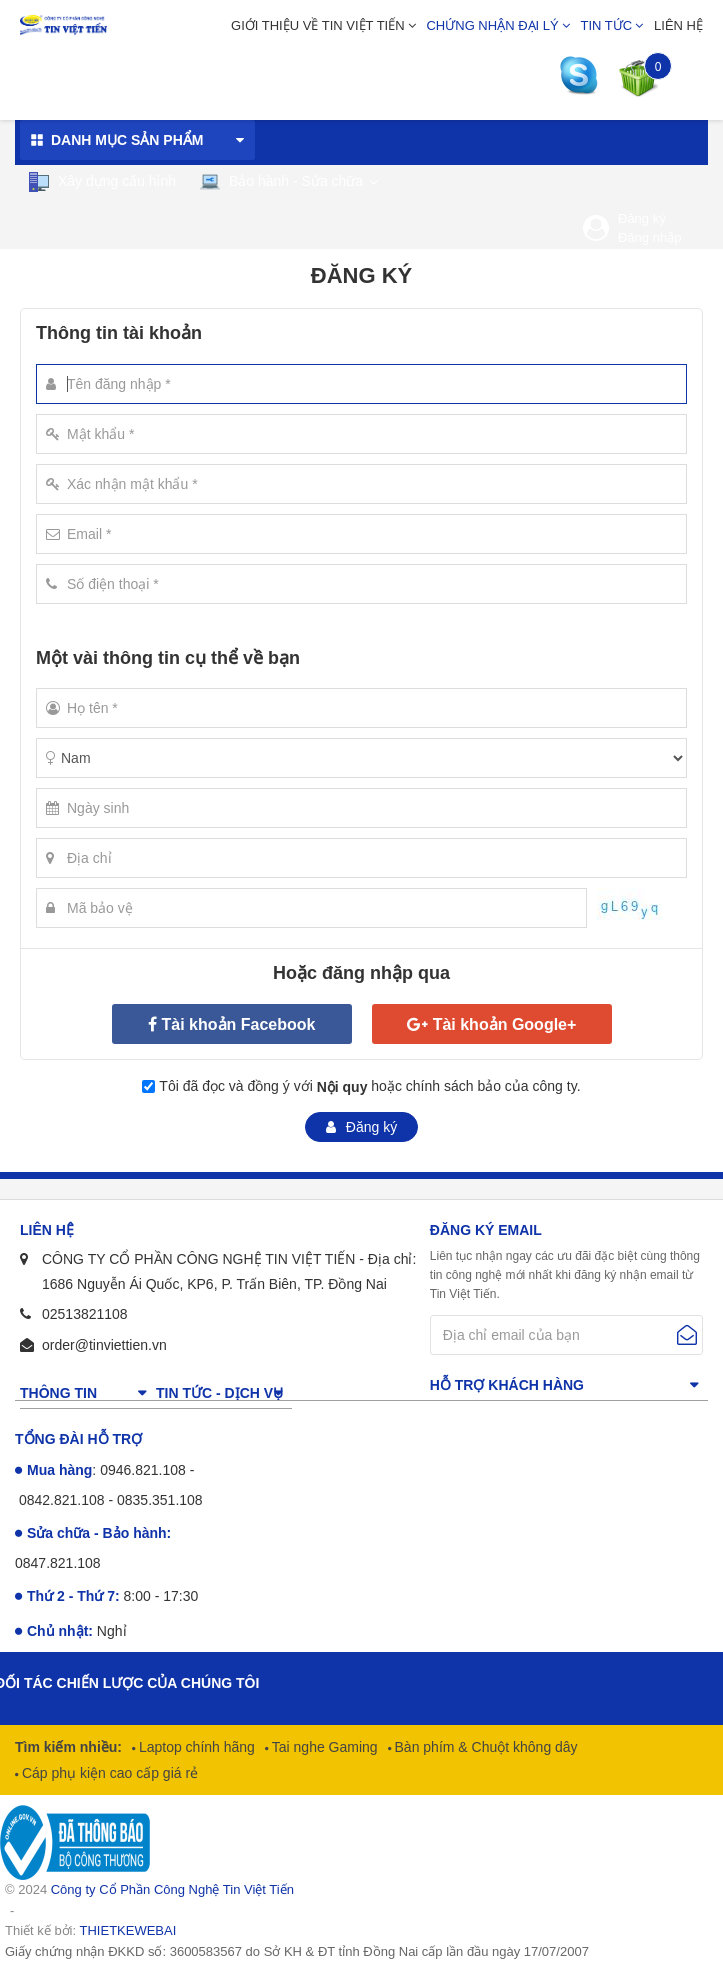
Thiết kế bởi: (90, 1930)
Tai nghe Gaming (323, 1747)
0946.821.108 (143, 1470)
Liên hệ (678, 25)
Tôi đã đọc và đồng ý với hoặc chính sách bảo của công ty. (369, 1087)
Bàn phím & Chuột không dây (484, 1747)
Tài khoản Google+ (505, 1024)
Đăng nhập (649, 237)
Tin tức (607, 25)
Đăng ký (642, 218)
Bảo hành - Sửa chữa (281, 181)
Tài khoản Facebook (239, 1024)
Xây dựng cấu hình (101, 182)
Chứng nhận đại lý (492, 25)
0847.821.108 (58, 1563)
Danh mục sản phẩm (127, 140)
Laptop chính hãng (195, 1747)
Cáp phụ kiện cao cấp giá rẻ (108, 1773)
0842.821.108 (62, 1500)
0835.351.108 (160, 1500)
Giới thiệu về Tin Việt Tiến (318, 25)
